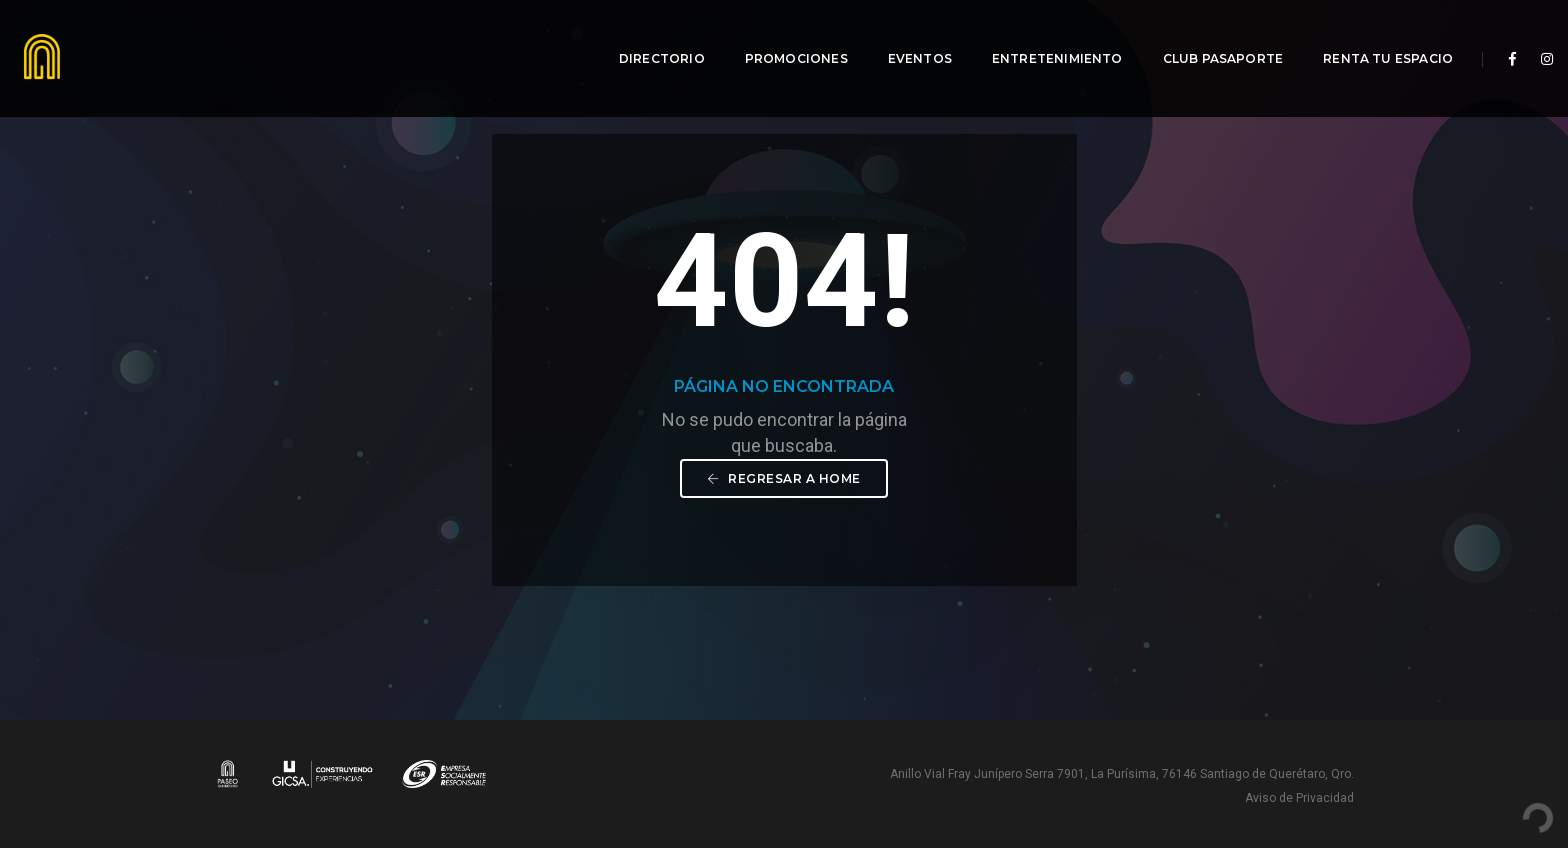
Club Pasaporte (1210, 35)
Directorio (649, 35)
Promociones (783, 35)
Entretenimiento (1044, 35)
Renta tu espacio (1375, 35)
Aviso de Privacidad (1299, 798)
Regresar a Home (784, 478)
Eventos (907, 35)
